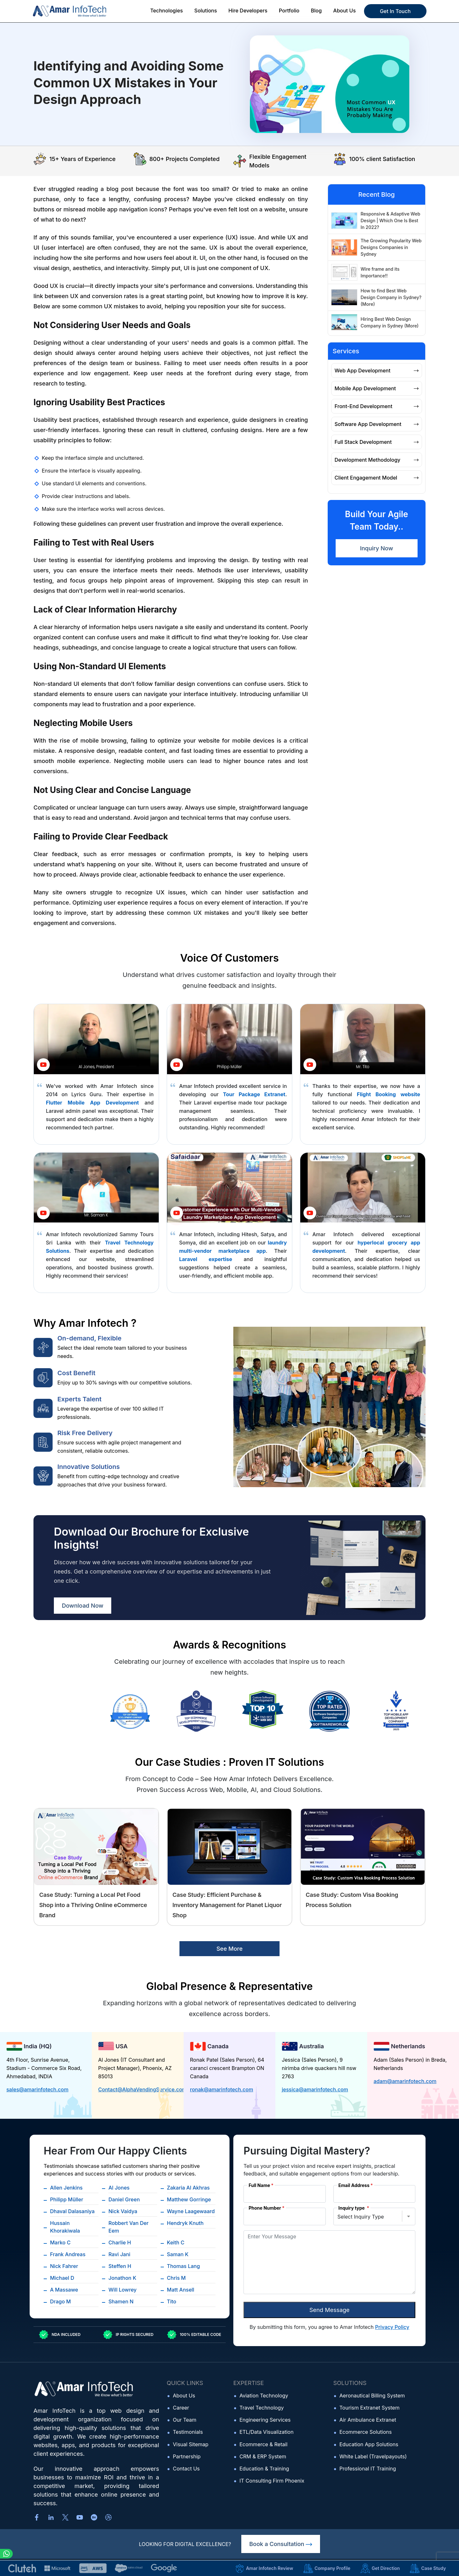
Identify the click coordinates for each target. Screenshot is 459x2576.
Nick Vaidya (122, 2211)
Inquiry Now (376, 548)
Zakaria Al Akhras (188, 2187)
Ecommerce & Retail (263, 2444)
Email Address (356, 2185)
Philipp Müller (66, 2199)
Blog (316, 10)
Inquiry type (354, 2208)
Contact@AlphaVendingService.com (142, 2089)
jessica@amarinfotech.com (315, 2089)
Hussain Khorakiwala (65, 2227)
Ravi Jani (119, 2254)
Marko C (60, 2242)
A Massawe (64, 2289)
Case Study (428, 2568)
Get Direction (380, 2568)
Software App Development (377, 424)
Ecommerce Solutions (365, 2432)
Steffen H (119, 2266)
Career (181, 2407)
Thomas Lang (183, 2266)
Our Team (184, 2420)
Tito (171, 2301)
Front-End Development (377, 406)
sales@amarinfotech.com (37, 2089)
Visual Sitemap (190, 2444)
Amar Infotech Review (264, 2568)
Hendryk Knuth (185, 2223)
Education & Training (264, 2468)
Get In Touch (395, 11)
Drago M (60, 2301)
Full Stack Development (377, 442)
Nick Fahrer (64, 2266)
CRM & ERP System (262, 2456)
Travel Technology (261, 2407)
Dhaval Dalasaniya (72, 2211)
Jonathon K (122, 2278)
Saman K (178, 2254)
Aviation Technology (263, 2395)
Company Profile (326, 2568)
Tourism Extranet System (369, 2407)
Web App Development (377, 370)
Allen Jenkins (66, 2187)
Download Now (82, 1605)
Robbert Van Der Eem (128, 2227)
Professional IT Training (367, 2468)
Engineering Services (264, 2420)
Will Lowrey (122, 2289)
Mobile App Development (377, 388)
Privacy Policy (392, 2327)
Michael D (62, 2278)
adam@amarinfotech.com (405, 2081)
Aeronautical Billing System (372, 2395)
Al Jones (118, 2187)
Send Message (329, 2310)
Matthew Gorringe (189, 2199)
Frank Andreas (67, 2254)
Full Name (261, 2185)
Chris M (176, 2278)
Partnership (186, 2456)
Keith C (176, 2242)
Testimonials (188, 2432)
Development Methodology (377, 460)
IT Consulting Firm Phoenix (271, 2480)
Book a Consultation (280, 2544)
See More (229, 1948)
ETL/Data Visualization (266, 2432)
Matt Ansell (180, 2289)
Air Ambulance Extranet (367, 2420)
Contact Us (186, 2468)
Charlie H (119, 2242)
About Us (184, 2395)
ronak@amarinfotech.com (221, 2089)
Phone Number (267, 2208)
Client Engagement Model (377, 477)
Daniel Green (124, 2199)
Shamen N (121, 2301)
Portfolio (289, 10)
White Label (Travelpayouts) (373, 2456)
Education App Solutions (368, 2444)
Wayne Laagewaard (191, 2211)
